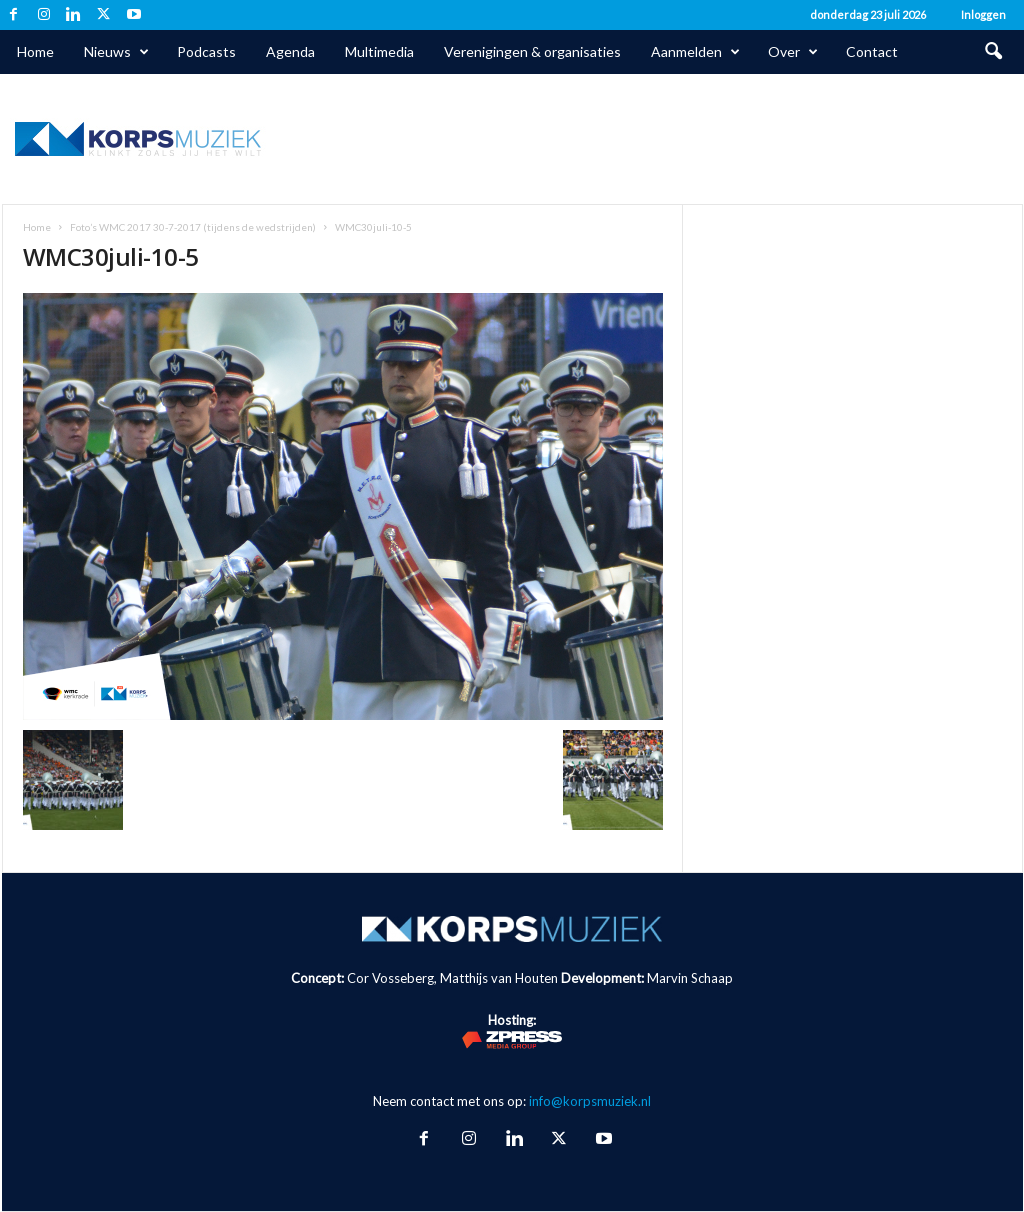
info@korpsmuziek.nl (590, 1101)
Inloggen (983, 14)
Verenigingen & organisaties (532, 51)
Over (793, 52)
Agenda (290, 51)
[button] (993, 52)
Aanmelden (695, 52)
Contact (872, 51)
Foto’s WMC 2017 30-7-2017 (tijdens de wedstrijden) (193, 227)
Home (35, 51)
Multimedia (379, 51)
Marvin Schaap (690, 978)
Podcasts (206, 51)
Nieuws (116, 52)
